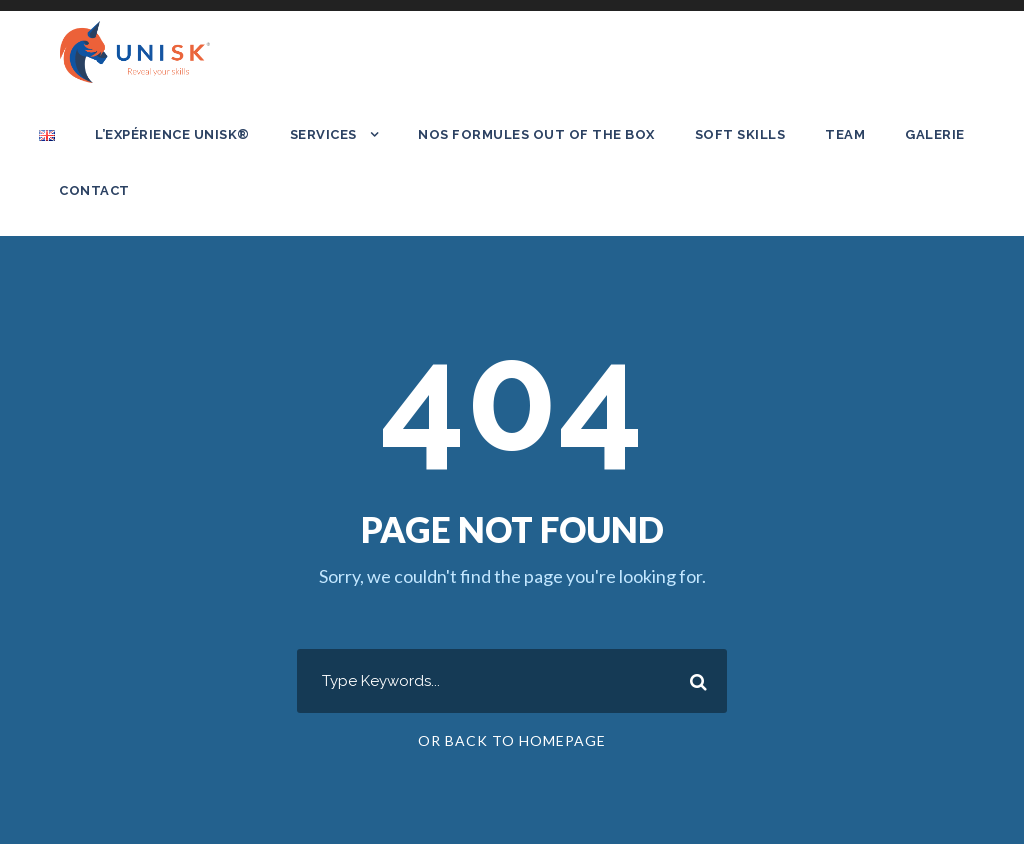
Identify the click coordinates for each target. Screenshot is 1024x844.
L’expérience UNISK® (172, 134)
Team (845, 134)
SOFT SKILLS (740, 134)
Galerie (935, 134)
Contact (94, 190)
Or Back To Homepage (512, 740)
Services (323, 134)
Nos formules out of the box (536, 134)
